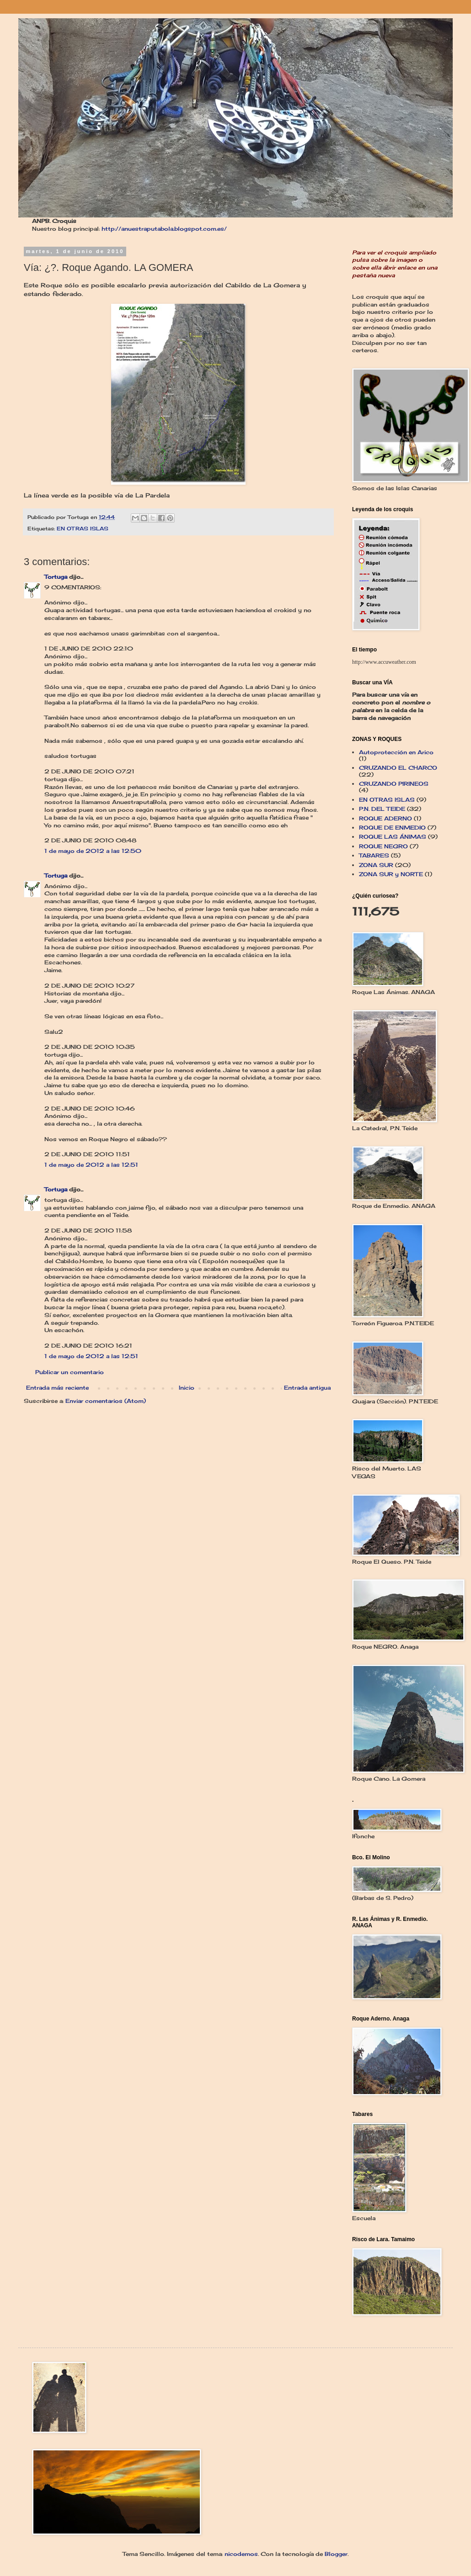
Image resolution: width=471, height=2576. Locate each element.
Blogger (336, 2553)
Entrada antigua (307, 1387)
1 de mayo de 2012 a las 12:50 (92, 850)
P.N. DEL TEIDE (382, 808)
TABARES (374, 855)
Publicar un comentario (69, 1372)
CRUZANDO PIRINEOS (393, 783)
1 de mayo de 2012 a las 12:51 (91, 1164)
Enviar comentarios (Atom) (105, 1400)
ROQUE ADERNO (385, 818)
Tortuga (55, 576)
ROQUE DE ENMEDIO (392, 827)
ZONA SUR (376, 865)
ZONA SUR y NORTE (391, 874)
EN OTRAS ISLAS (82, 528)
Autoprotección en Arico (396, 752)
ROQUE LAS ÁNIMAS (392, 836)
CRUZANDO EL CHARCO (398, 767)
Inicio (186, 1387)
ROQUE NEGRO (383, 846)
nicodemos (241, 2553)
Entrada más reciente (57, 1387)
